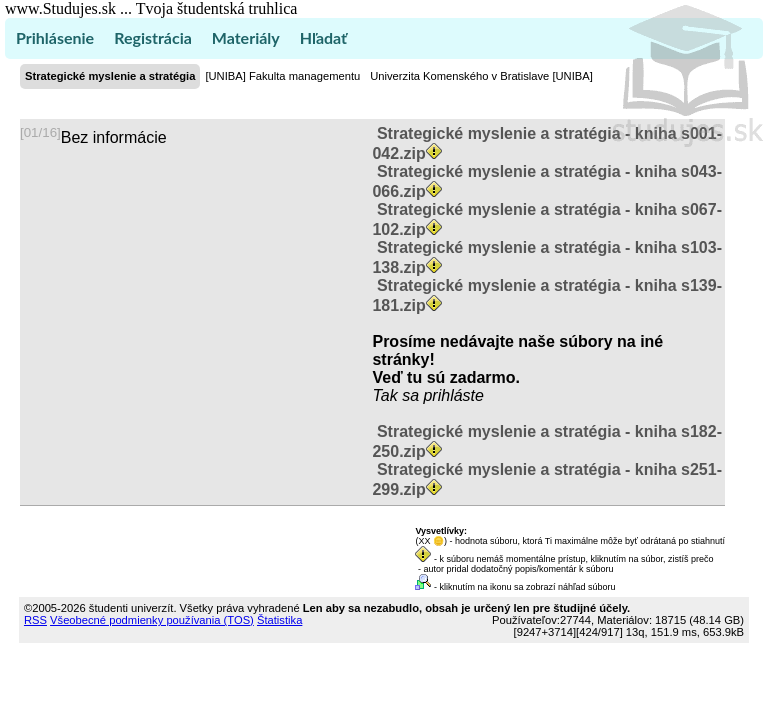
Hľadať (323, 37)
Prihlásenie (55, 37)
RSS (35, 620)
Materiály (246, 37)
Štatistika (279, 620)
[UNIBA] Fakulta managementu (282, 76)
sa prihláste (443, 395)
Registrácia (153, 37)
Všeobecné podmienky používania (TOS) (152, 620)
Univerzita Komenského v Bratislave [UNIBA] (481, 76)
